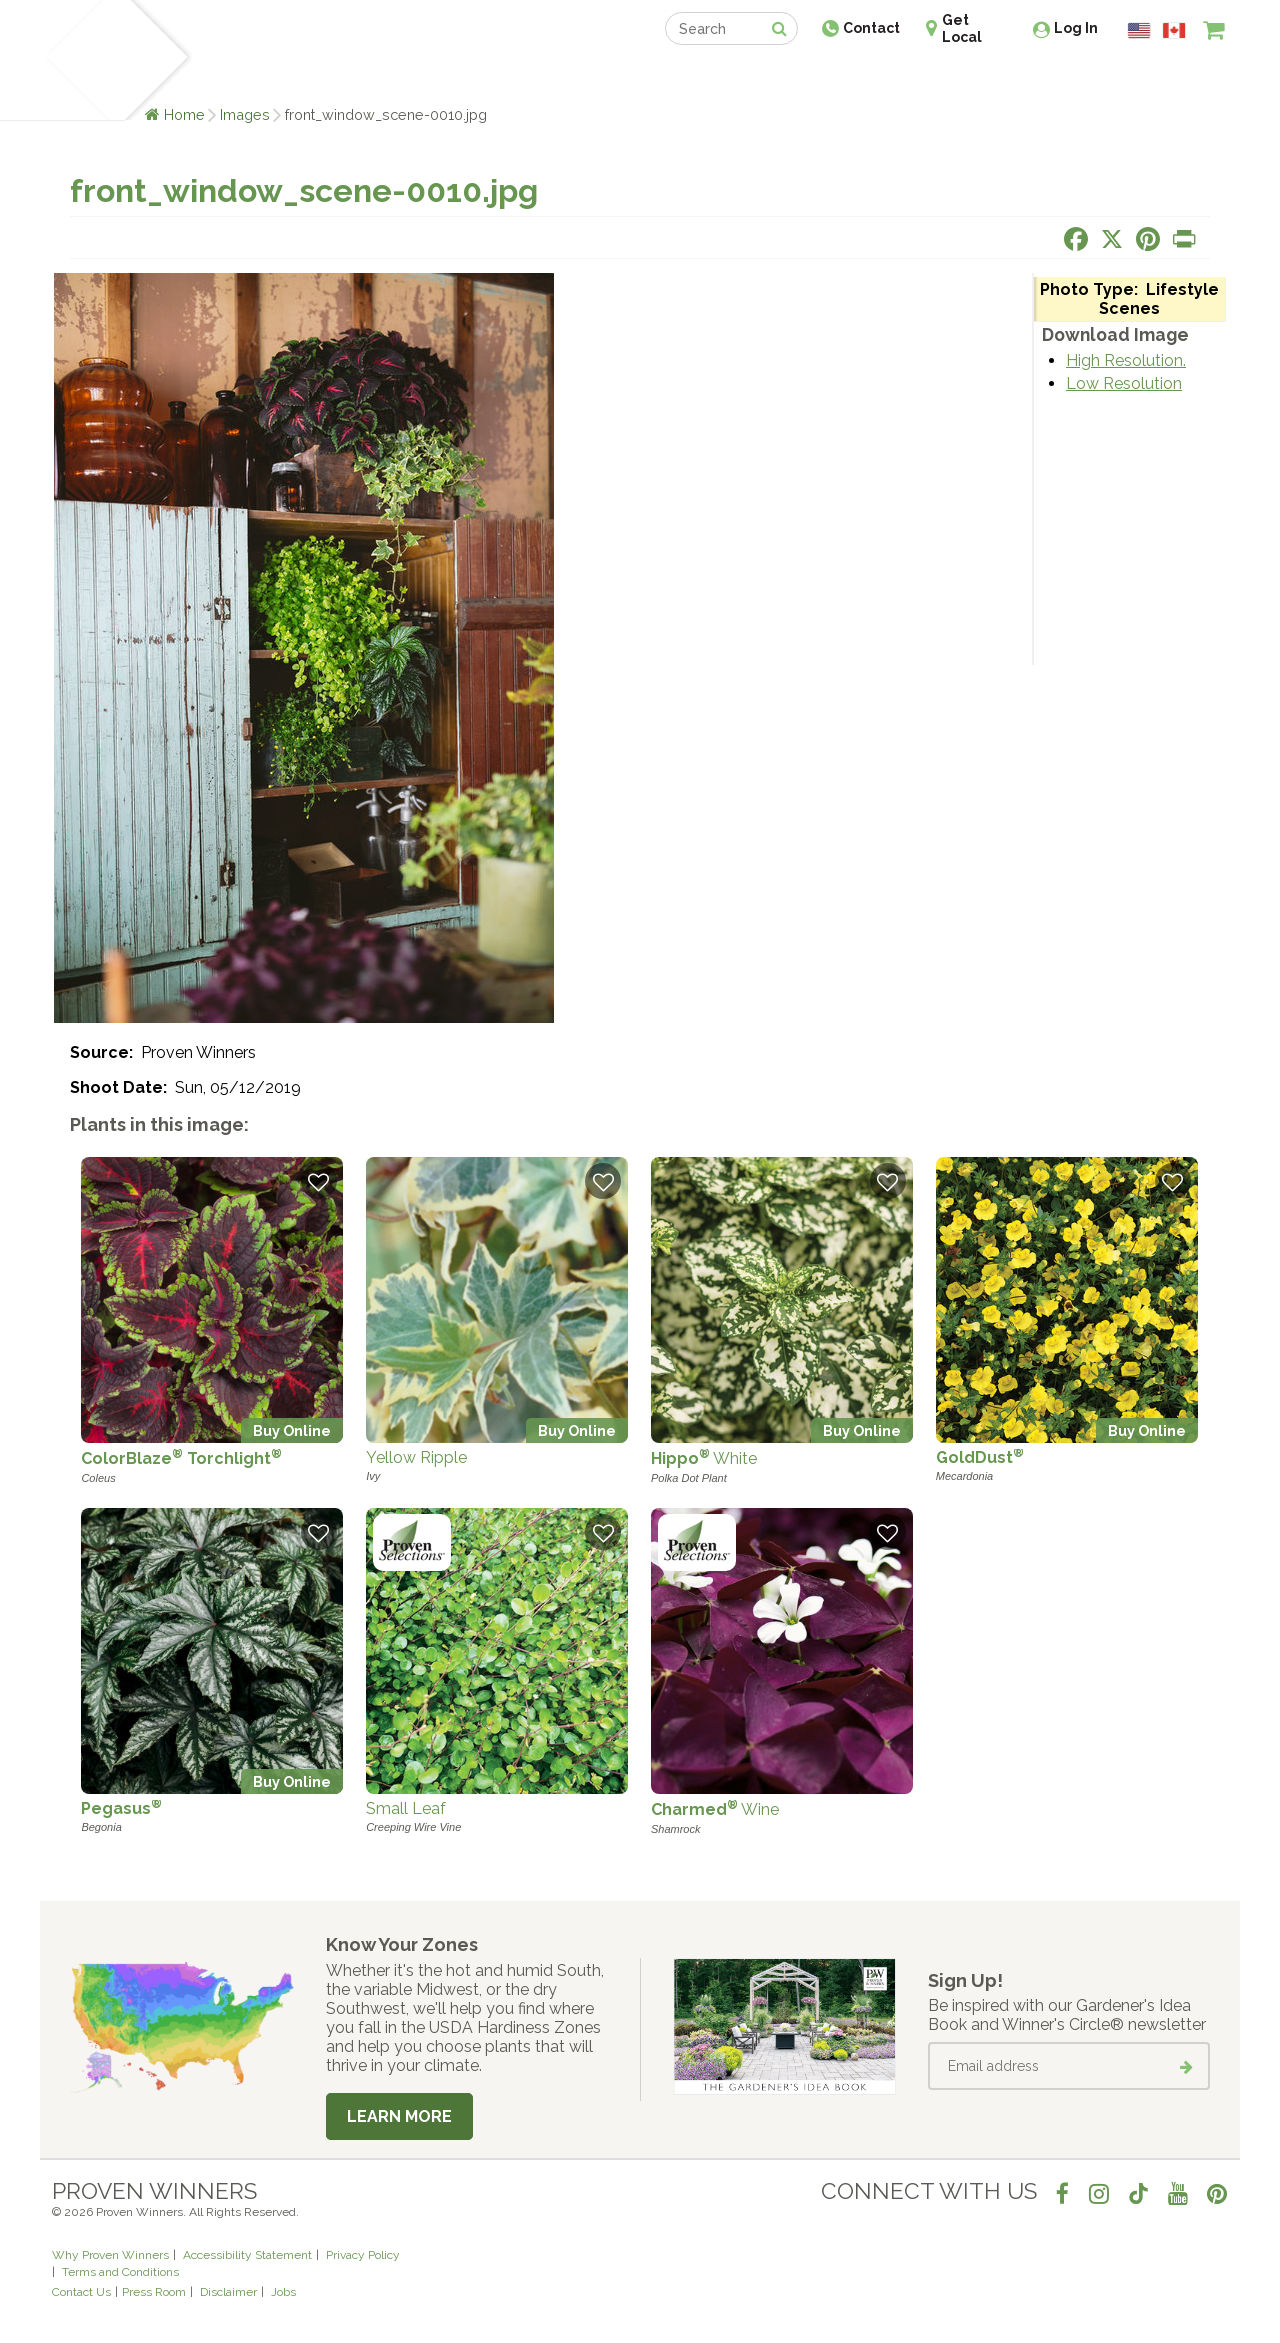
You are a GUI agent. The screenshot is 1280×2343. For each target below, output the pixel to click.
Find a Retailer (531, 77)
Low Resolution (1124, 383)
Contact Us (81, 2292)
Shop (625, 77)
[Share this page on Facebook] (1076, 239)
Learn (292, 77)
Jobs (283, 2292)
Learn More (399, 2116)
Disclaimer (228, 2292)
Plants (226, 77)
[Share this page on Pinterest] (1148, 239)
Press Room (154, 2292)
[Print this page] (1184, 239)
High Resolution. (1126, 360)
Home (184, 114)
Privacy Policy (363, 2255)
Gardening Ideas (396, 77)
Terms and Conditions (120, 2272)
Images (245, 114)
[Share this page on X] (1112, 239)
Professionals (790, 77)
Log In (1076, 28)
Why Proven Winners (110, 2255)
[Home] (75, 60)
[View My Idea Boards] (1177, 80)
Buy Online (292, 1430)
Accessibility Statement (247, 2255)
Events (692, 77)
